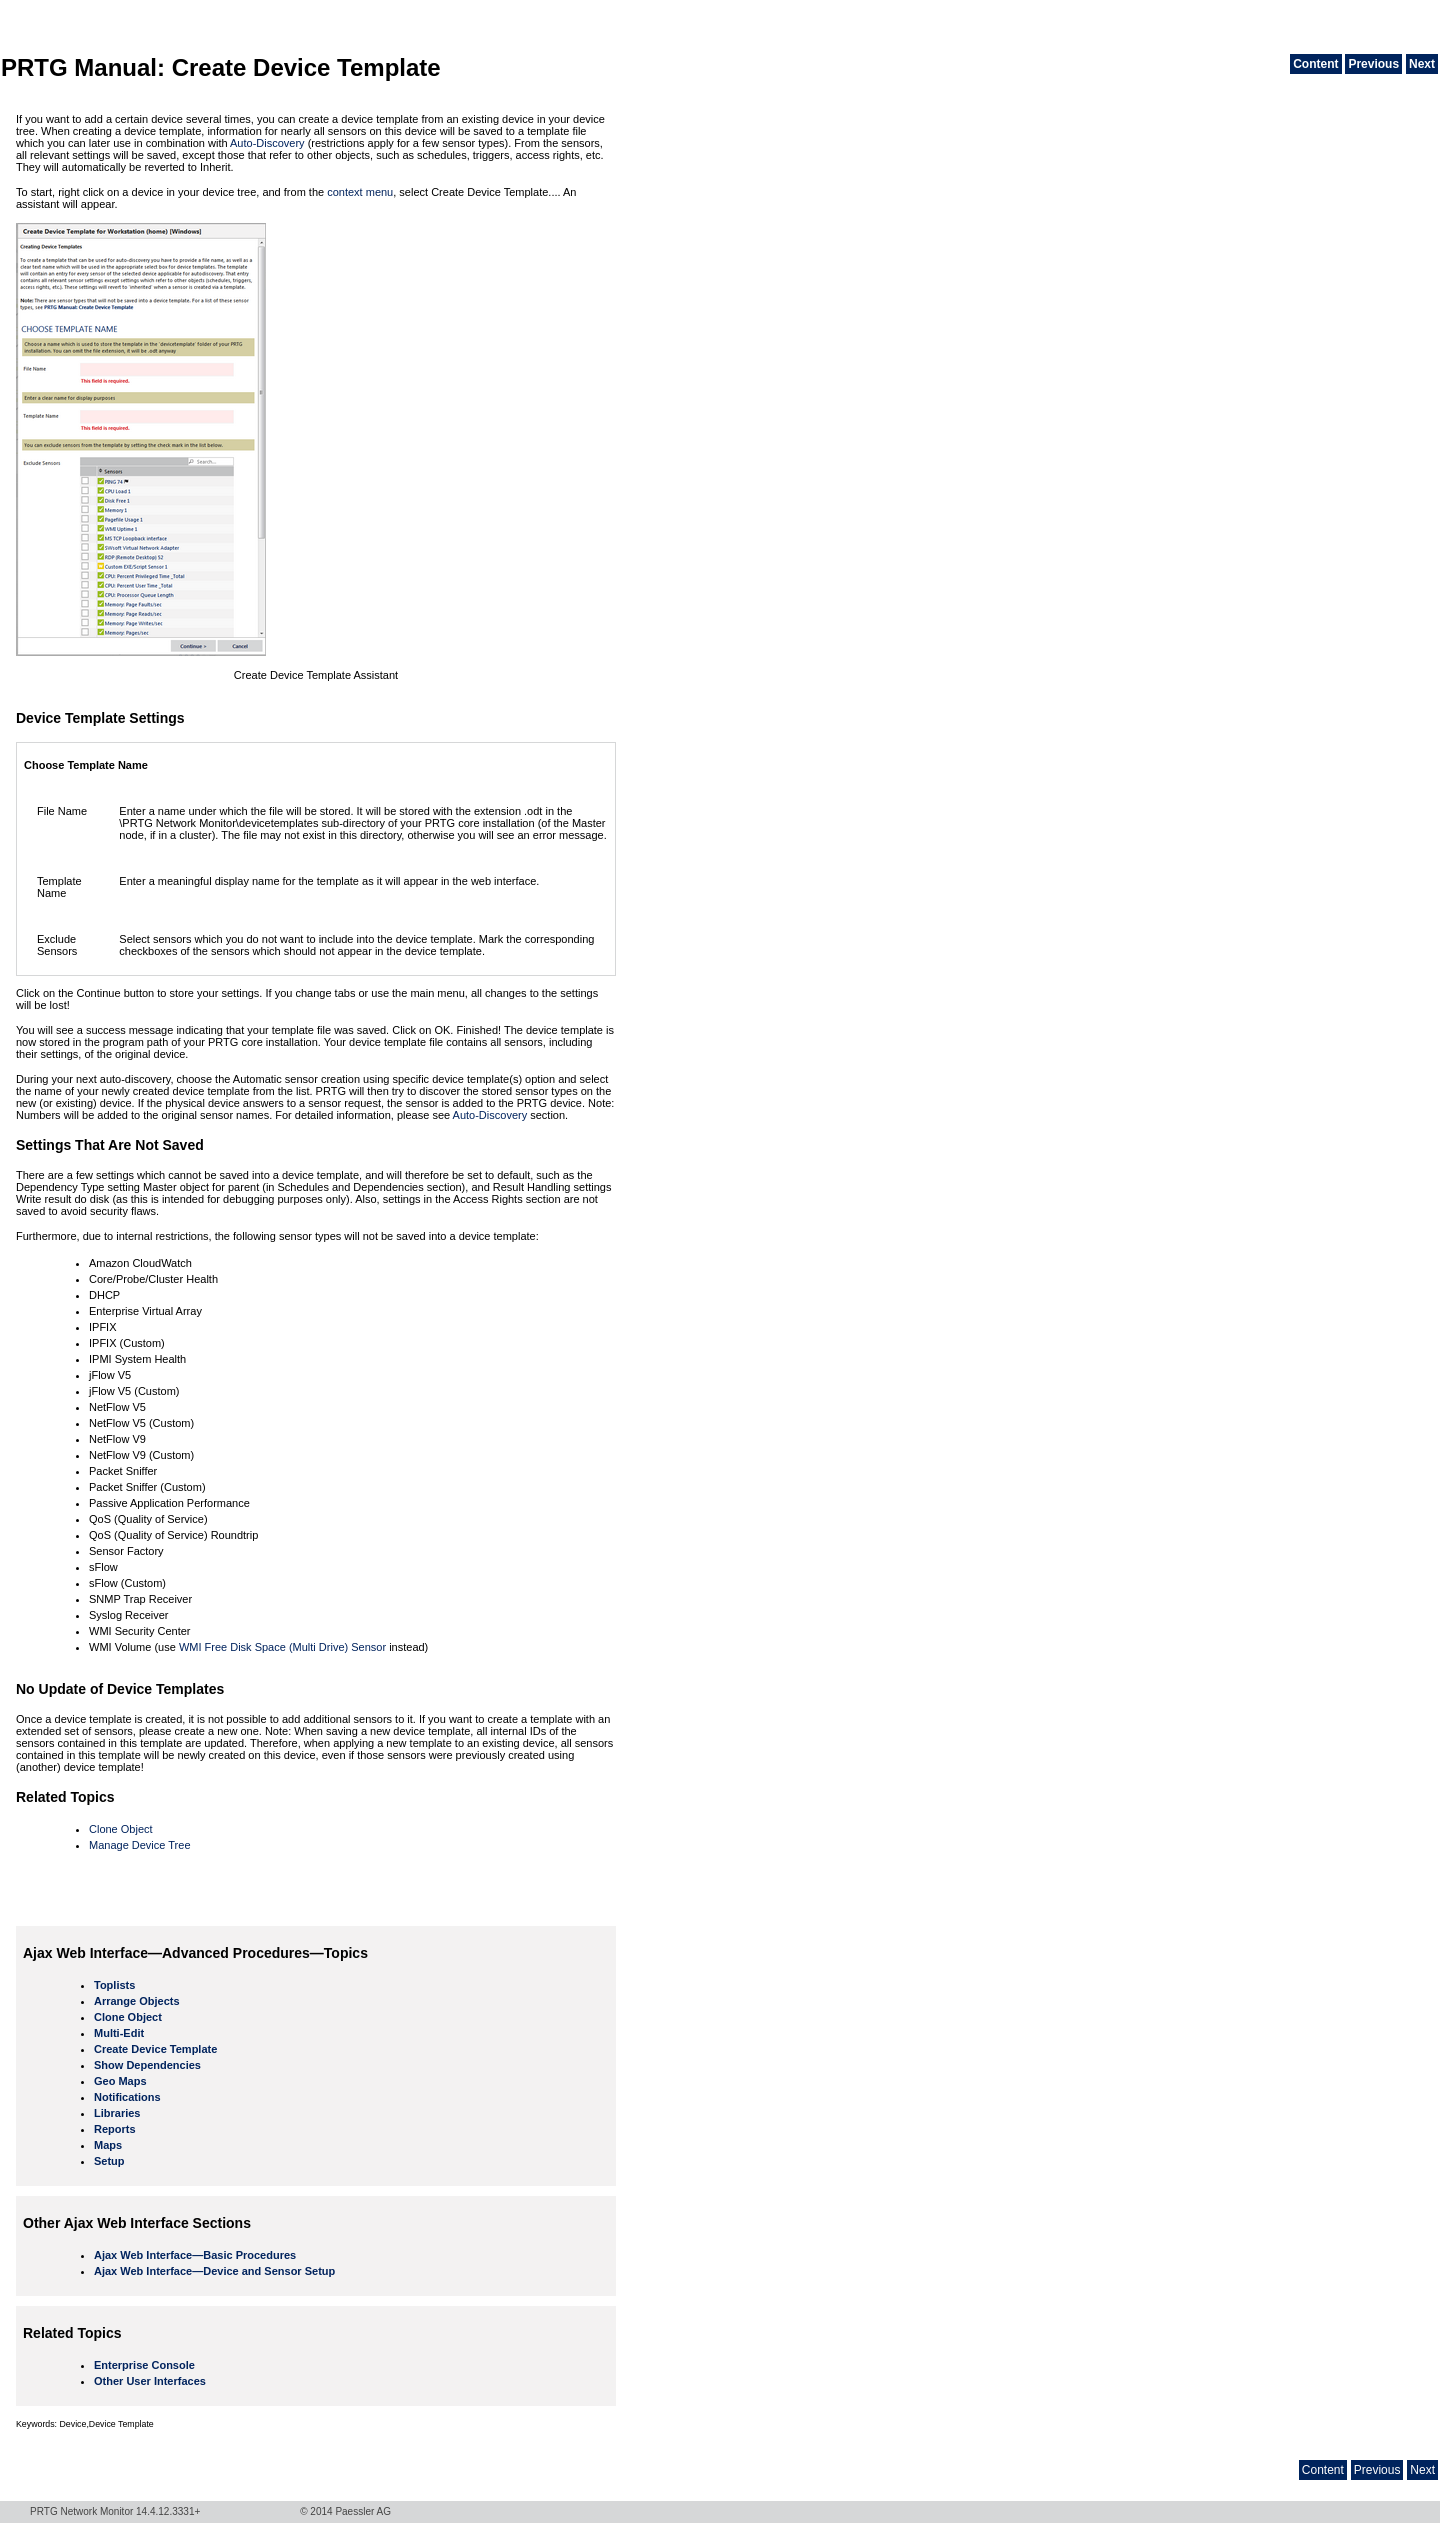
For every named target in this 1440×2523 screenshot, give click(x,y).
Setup (109, 2161)
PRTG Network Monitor (81, 2511)
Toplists (114, 1985)
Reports (115, 2129)
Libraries (117, 2113)
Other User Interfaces (150, 2381)
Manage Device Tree (140, 1845)
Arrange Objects (137, 2001)
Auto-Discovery (267, 143)
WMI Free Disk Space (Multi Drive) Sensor (282, 1647)
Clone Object (121, 1829)
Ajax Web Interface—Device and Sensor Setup (214, 2271)
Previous (1373, 64)
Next (1422, 64)
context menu (360, 192)
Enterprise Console (144, 2365)
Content (1315, 64)
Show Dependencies (147, 2065)
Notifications (127, 2097)
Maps (108, 2145)
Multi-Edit (119, 2033)
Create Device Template (155, 2049)
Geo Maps (120, 2081)
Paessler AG (363, 2511)
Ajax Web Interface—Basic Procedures (195, 2255)
